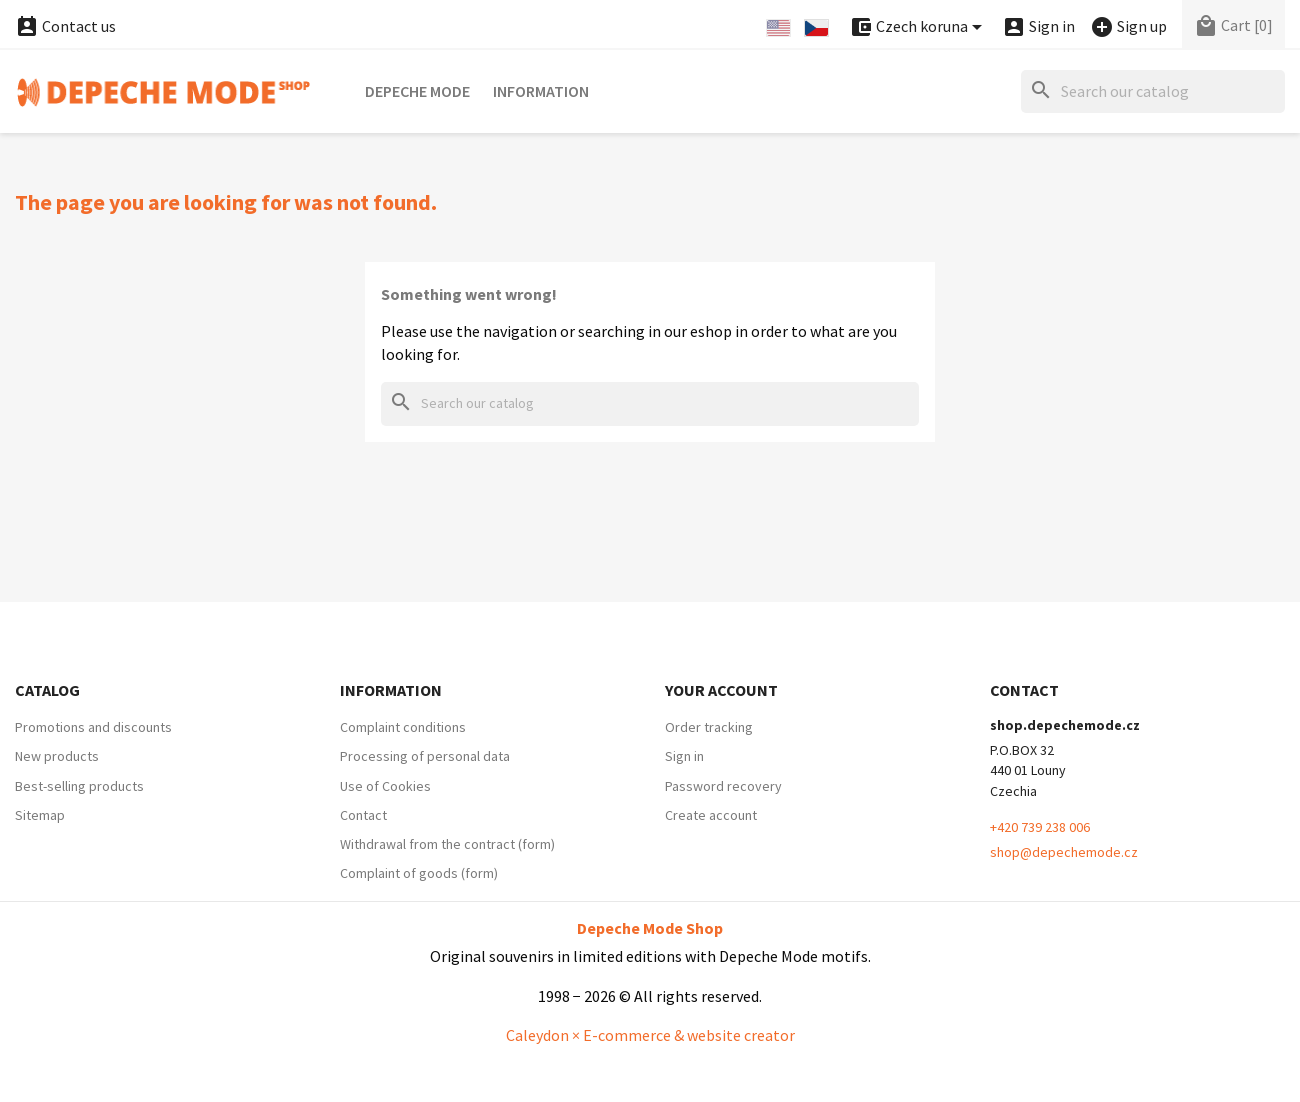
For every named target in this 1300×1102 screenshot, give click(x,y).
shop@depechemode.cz (1064, 852)
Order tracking (709, 727)
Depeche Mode (417, 91)
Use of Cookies (385, 786)
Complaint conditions (403, 727)
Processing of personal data (425, 756)
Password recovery (723, 786)
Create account (711, 815)
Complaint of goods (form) (419, 873)
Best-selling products (79, 786)
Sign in (684, 756)
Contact (363, 815)
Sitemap (40, 815)
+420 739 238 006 (1040, 827)
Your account (721, 690)
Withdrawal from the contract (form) (447, 844)
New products (57, 756)
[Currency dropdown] (919, 27)
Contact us (65, 26)
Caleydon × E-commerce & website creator (650, 1035)
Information (541, 91)
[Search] (1153, 91)
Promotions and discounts (93, 727)
